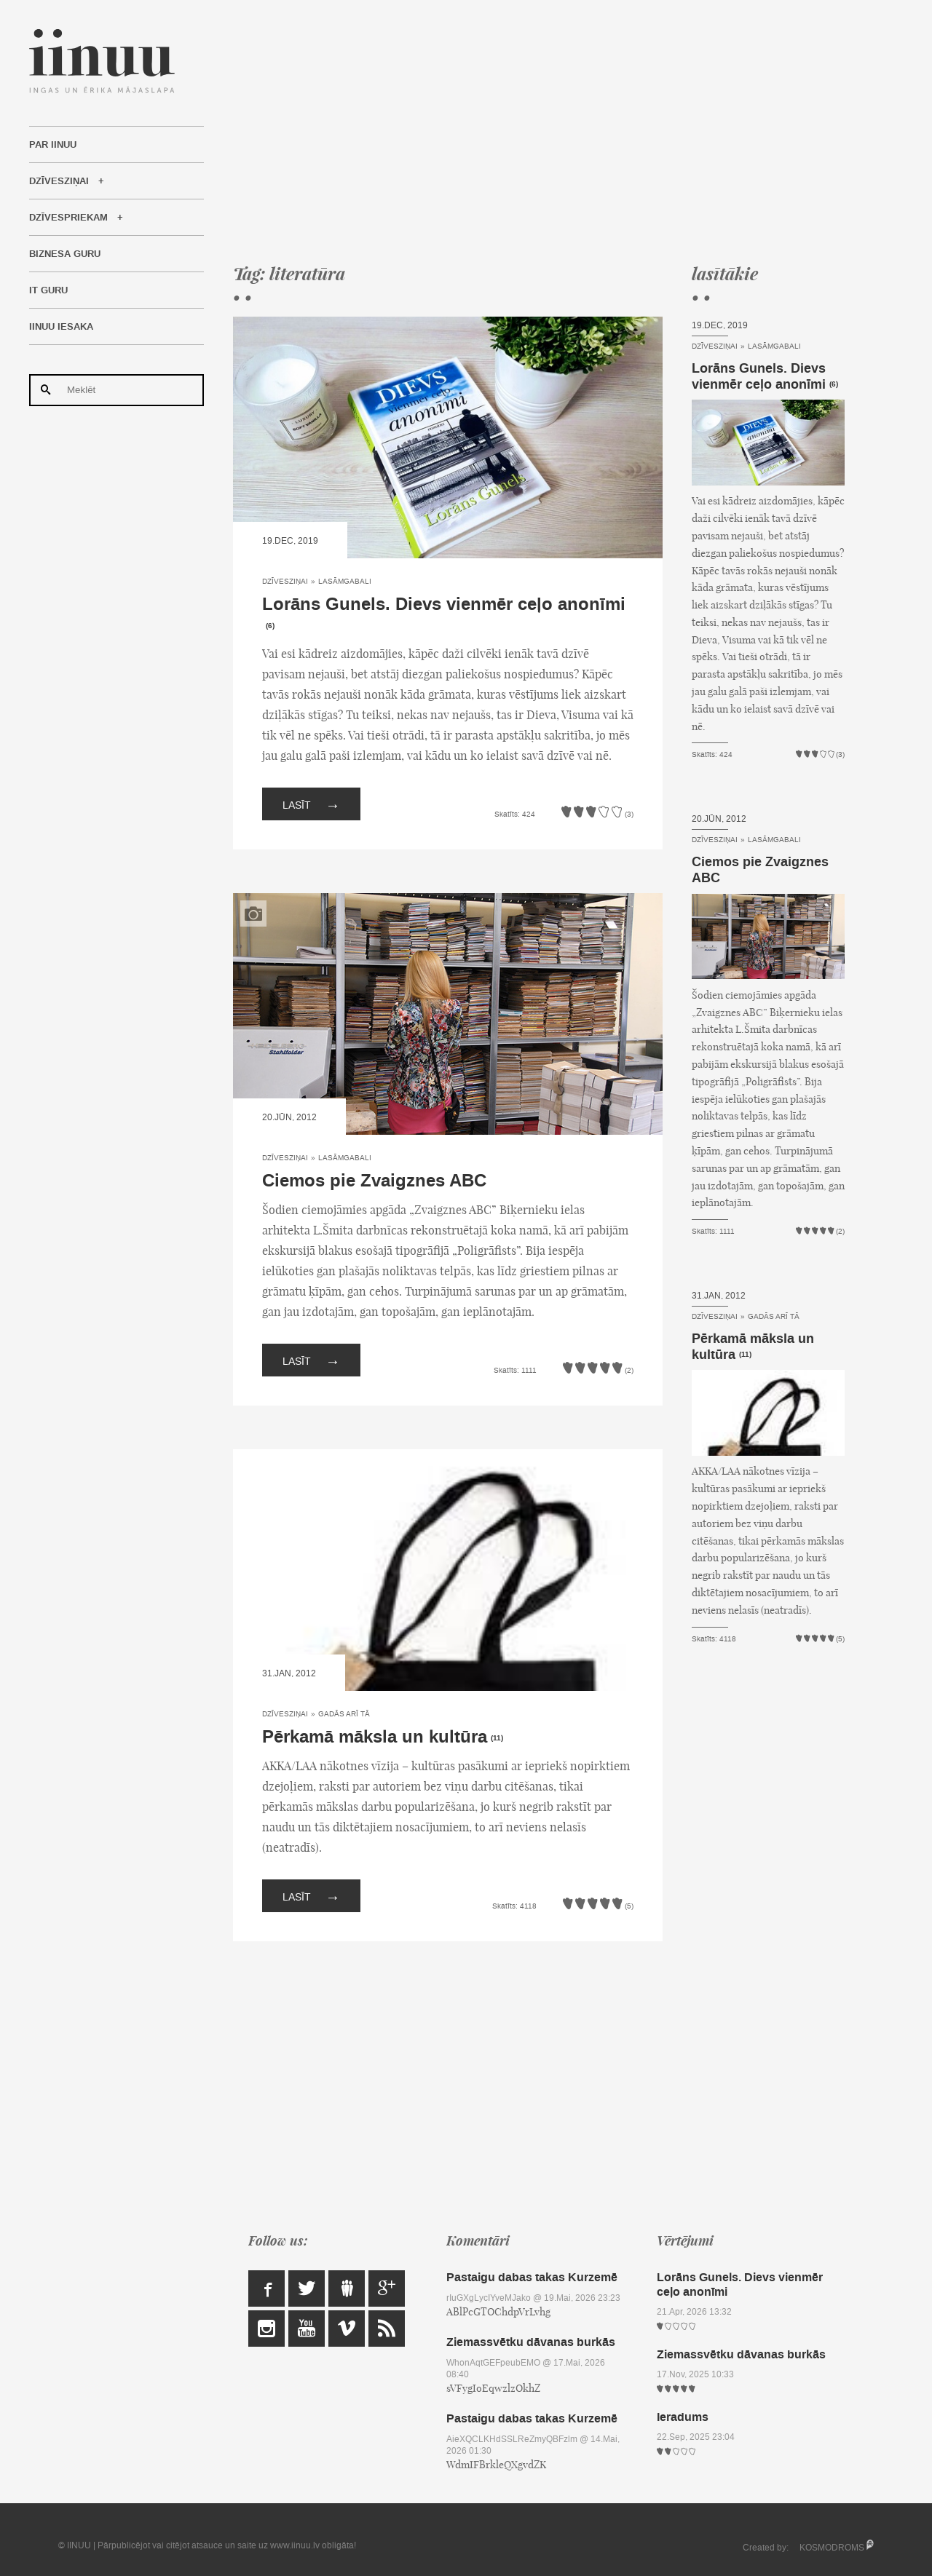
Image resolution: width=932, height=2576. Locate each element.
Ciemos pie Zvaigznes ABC (374, 1181)
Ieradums (682, 2417)
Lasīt (311, 804)
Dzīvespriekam (68, 217)
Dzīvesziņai (59, 181)
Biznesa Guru (64, 254)
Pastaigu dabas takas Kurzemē (531, 2277)
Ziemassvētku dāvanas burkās (530, 2342)
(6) (270, 626)
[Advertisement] (539, 131)
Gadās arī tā (344, 1714)
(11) (497, 1738)
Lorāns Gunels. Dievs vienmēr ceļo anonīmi (443, 604)
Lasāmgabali (344, 581)
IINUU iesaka (61, 326)
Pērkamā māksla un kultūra (374, 1737)
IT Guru (48, 290)
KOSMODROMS (831, 2547)
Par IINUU (52, 144)
